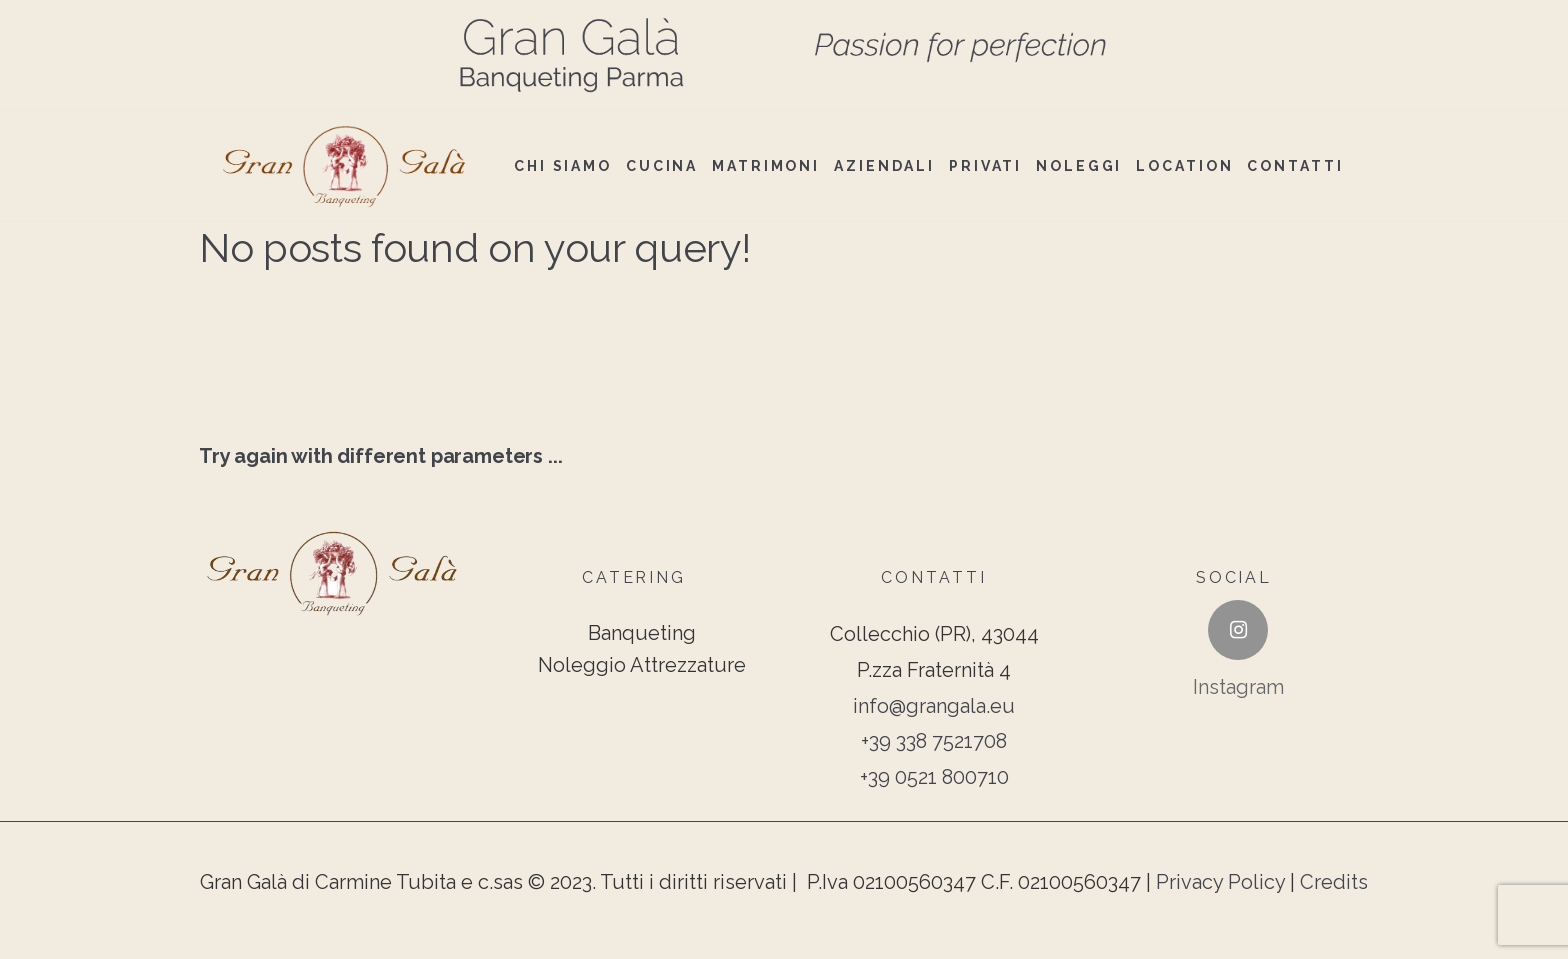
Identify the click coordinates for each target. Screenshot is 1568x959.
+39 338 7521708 (934, 741)
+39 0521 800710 (934, 777)
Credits (1334, 882)
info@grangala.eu (934, 706)
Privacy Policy (1220, 882)
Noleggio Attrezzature (642, 665)
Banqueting (642, 633)
